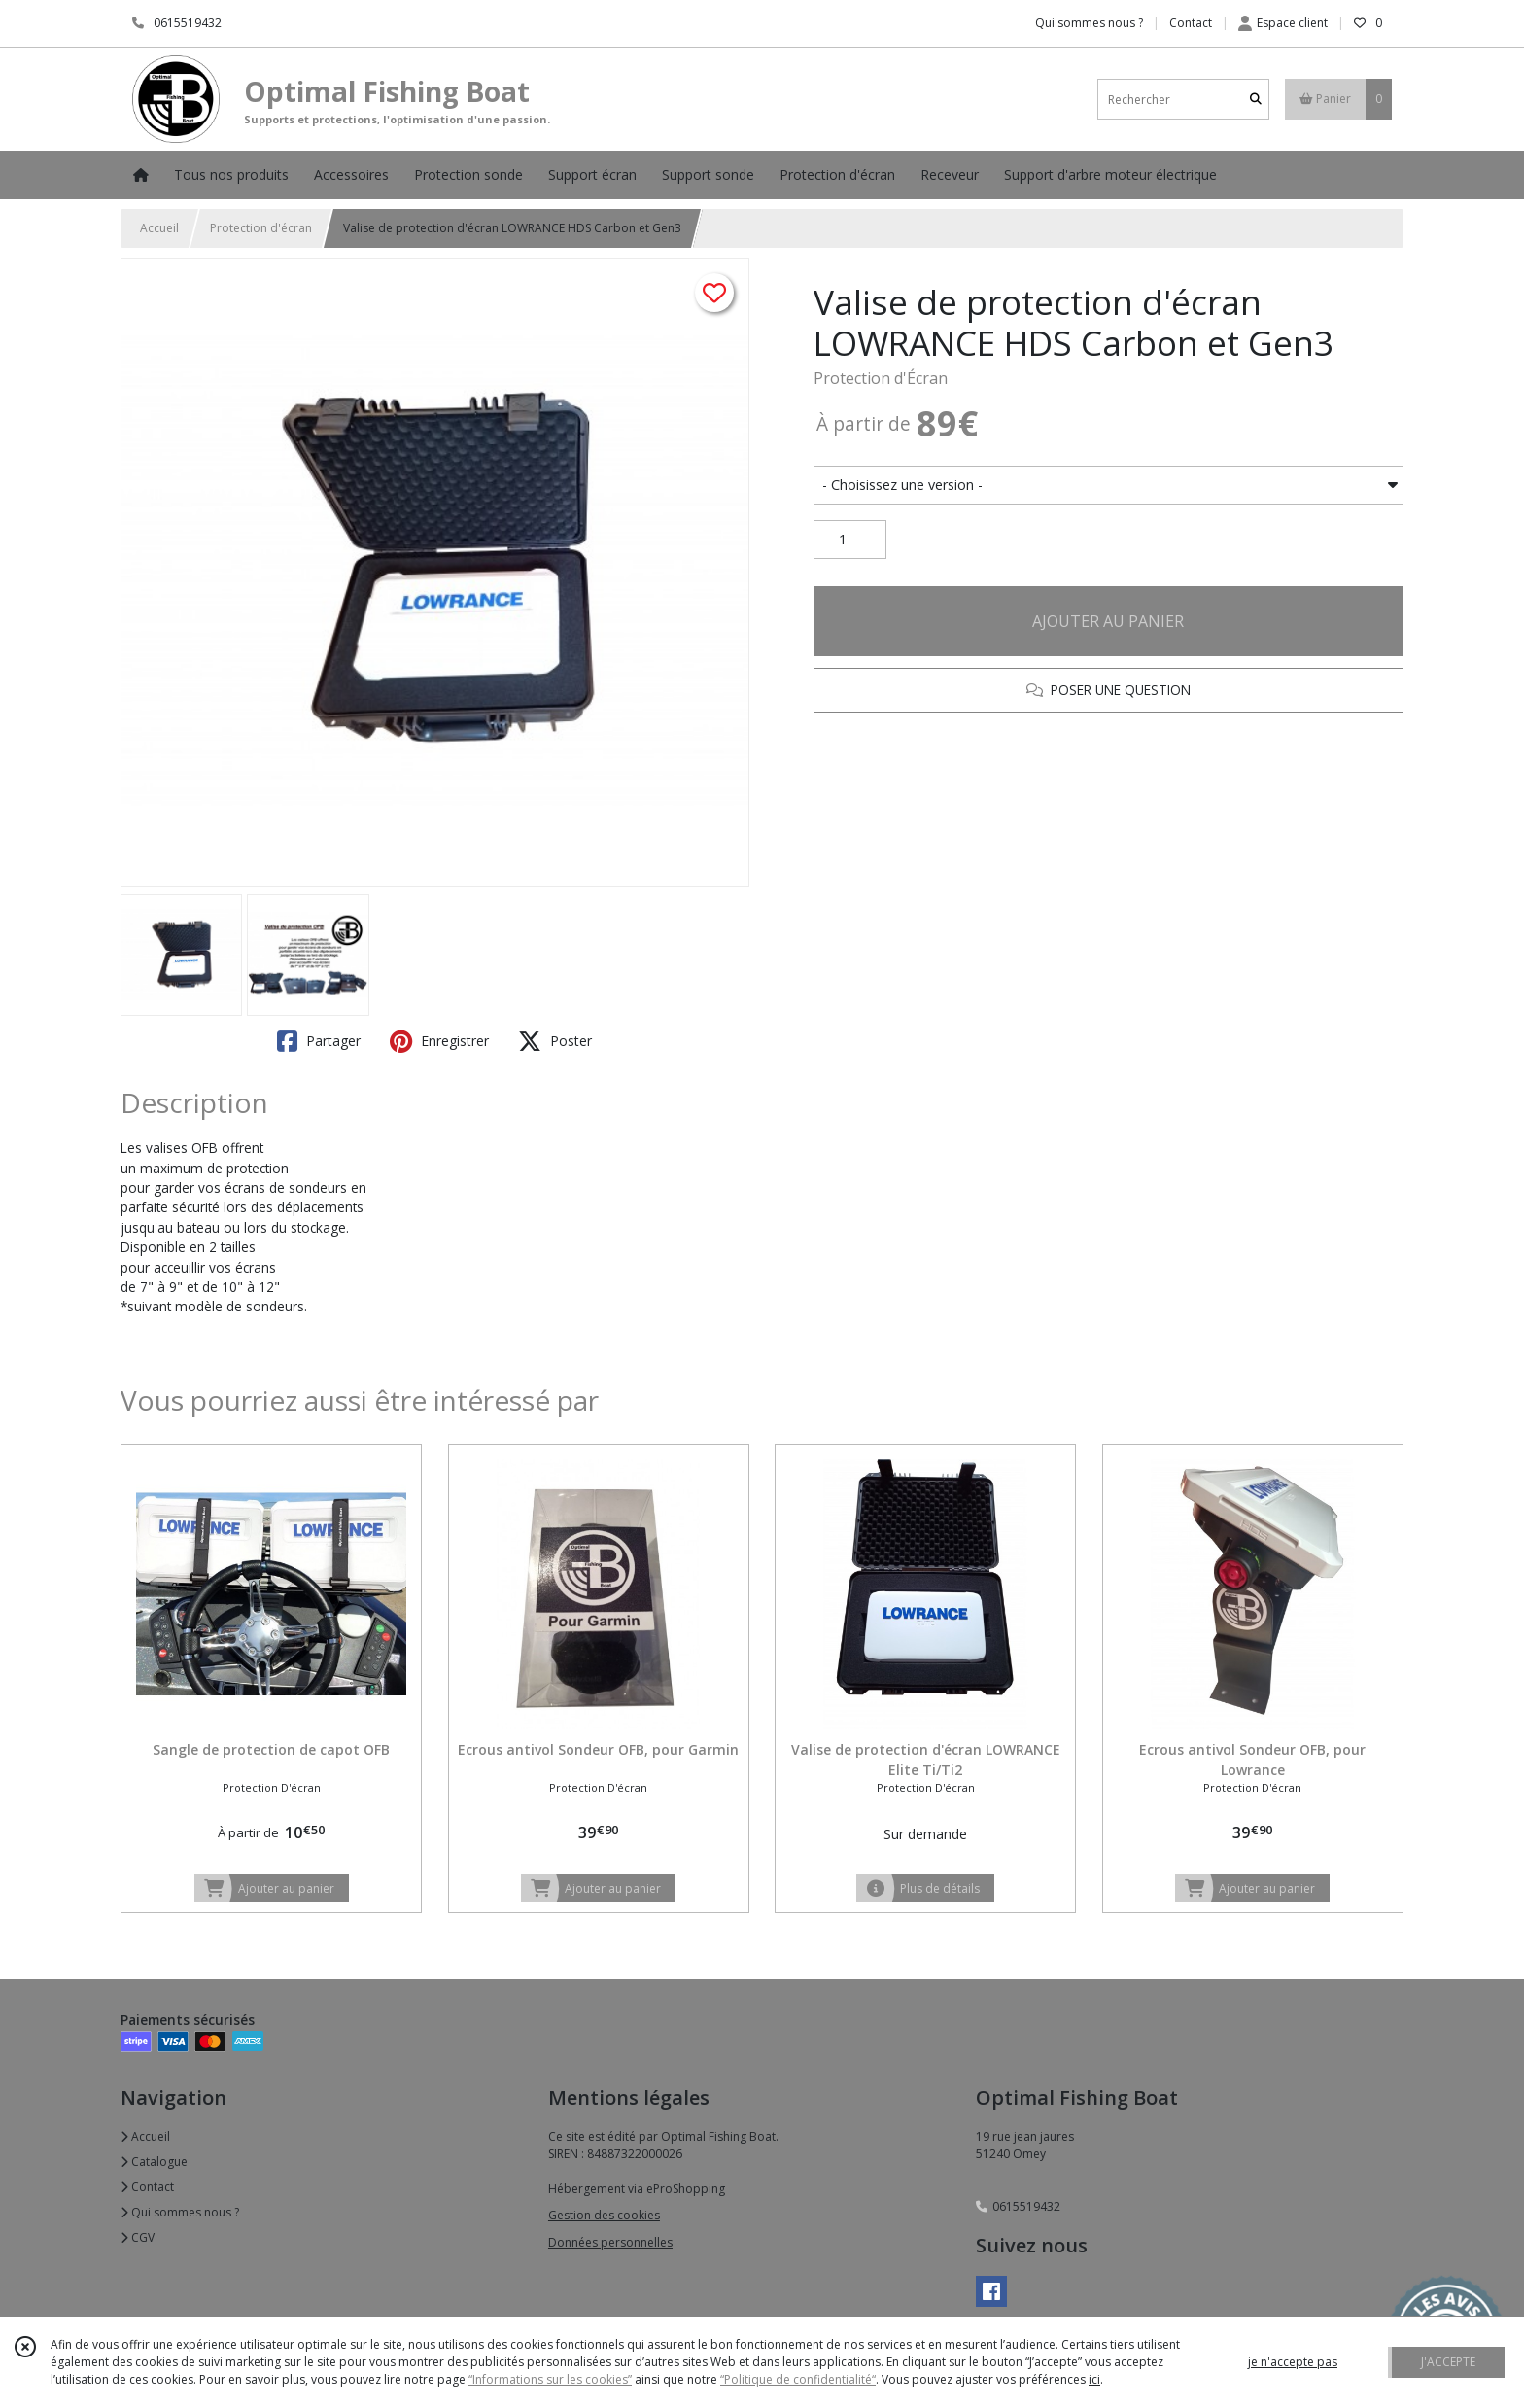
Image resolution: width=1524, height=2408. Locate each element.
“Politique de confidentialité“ (798, 2379)
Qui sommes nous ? (180, 2212)
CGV (138, 2237)
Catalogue (154, 2161)
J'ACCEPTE (1448, 2362)
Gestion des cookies (604, 2215)
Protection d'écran (261, 228)
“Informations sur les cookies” (550, 2379)
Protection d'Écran (881, 378)
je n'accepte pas (1292, 2362)
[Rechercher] (1255, 100)
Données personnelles (610, 2242)
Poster (555, 1041)
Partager (319, 1041)
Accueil (159, 228)
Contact (1190, 23)
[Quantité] (850, 539)
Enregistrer (439, 1041)
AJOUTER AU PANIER (1108, 621)
